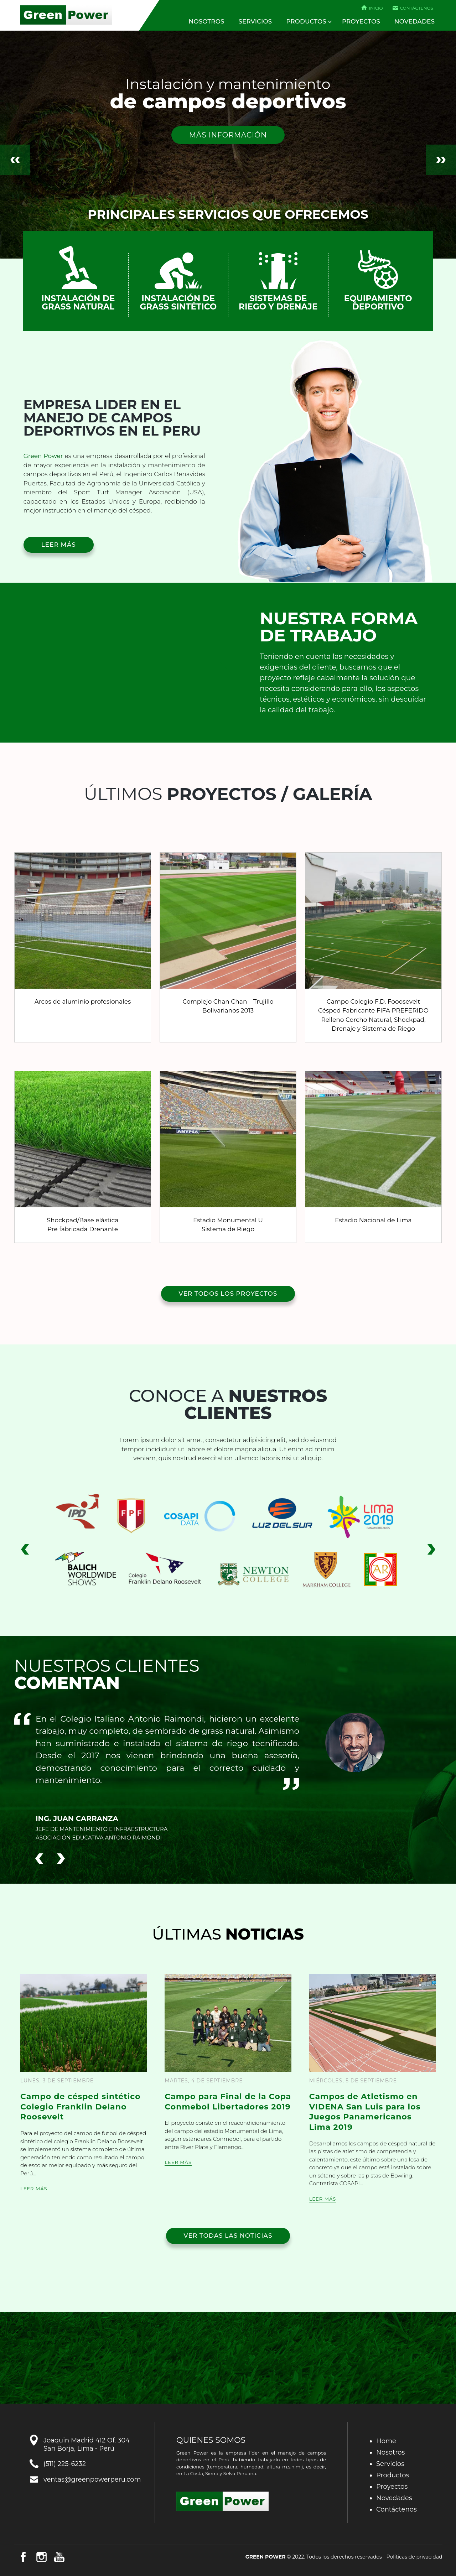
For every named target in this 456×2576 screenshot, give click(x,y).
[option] (228, 145)
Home (386, 2441)
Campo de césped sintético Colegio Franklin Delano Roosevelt (80, 2107)
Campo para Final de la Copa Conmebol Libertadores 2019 (228, 2102)
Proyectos (361, 21)
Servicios (255, 21)
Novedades (414, 21)
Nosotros (206, 21)
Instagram (41, 2556)
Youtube (59, 2556)
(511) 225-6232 (64, 2464)
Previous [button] (15, 160)
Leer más (58, 544)
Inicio (376, 8)
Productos (306, 21)
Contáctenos (416, 8)
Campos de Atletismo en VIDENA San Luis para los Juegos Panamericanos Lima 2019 (365, 2112)
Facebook (22, 2556)
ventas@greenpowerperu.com (92, 2479)
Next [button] (441, 160)
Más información (228, 135)
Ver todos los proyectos (228, 1293)
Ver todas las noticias (228, 2235)
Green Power (66, 15)
